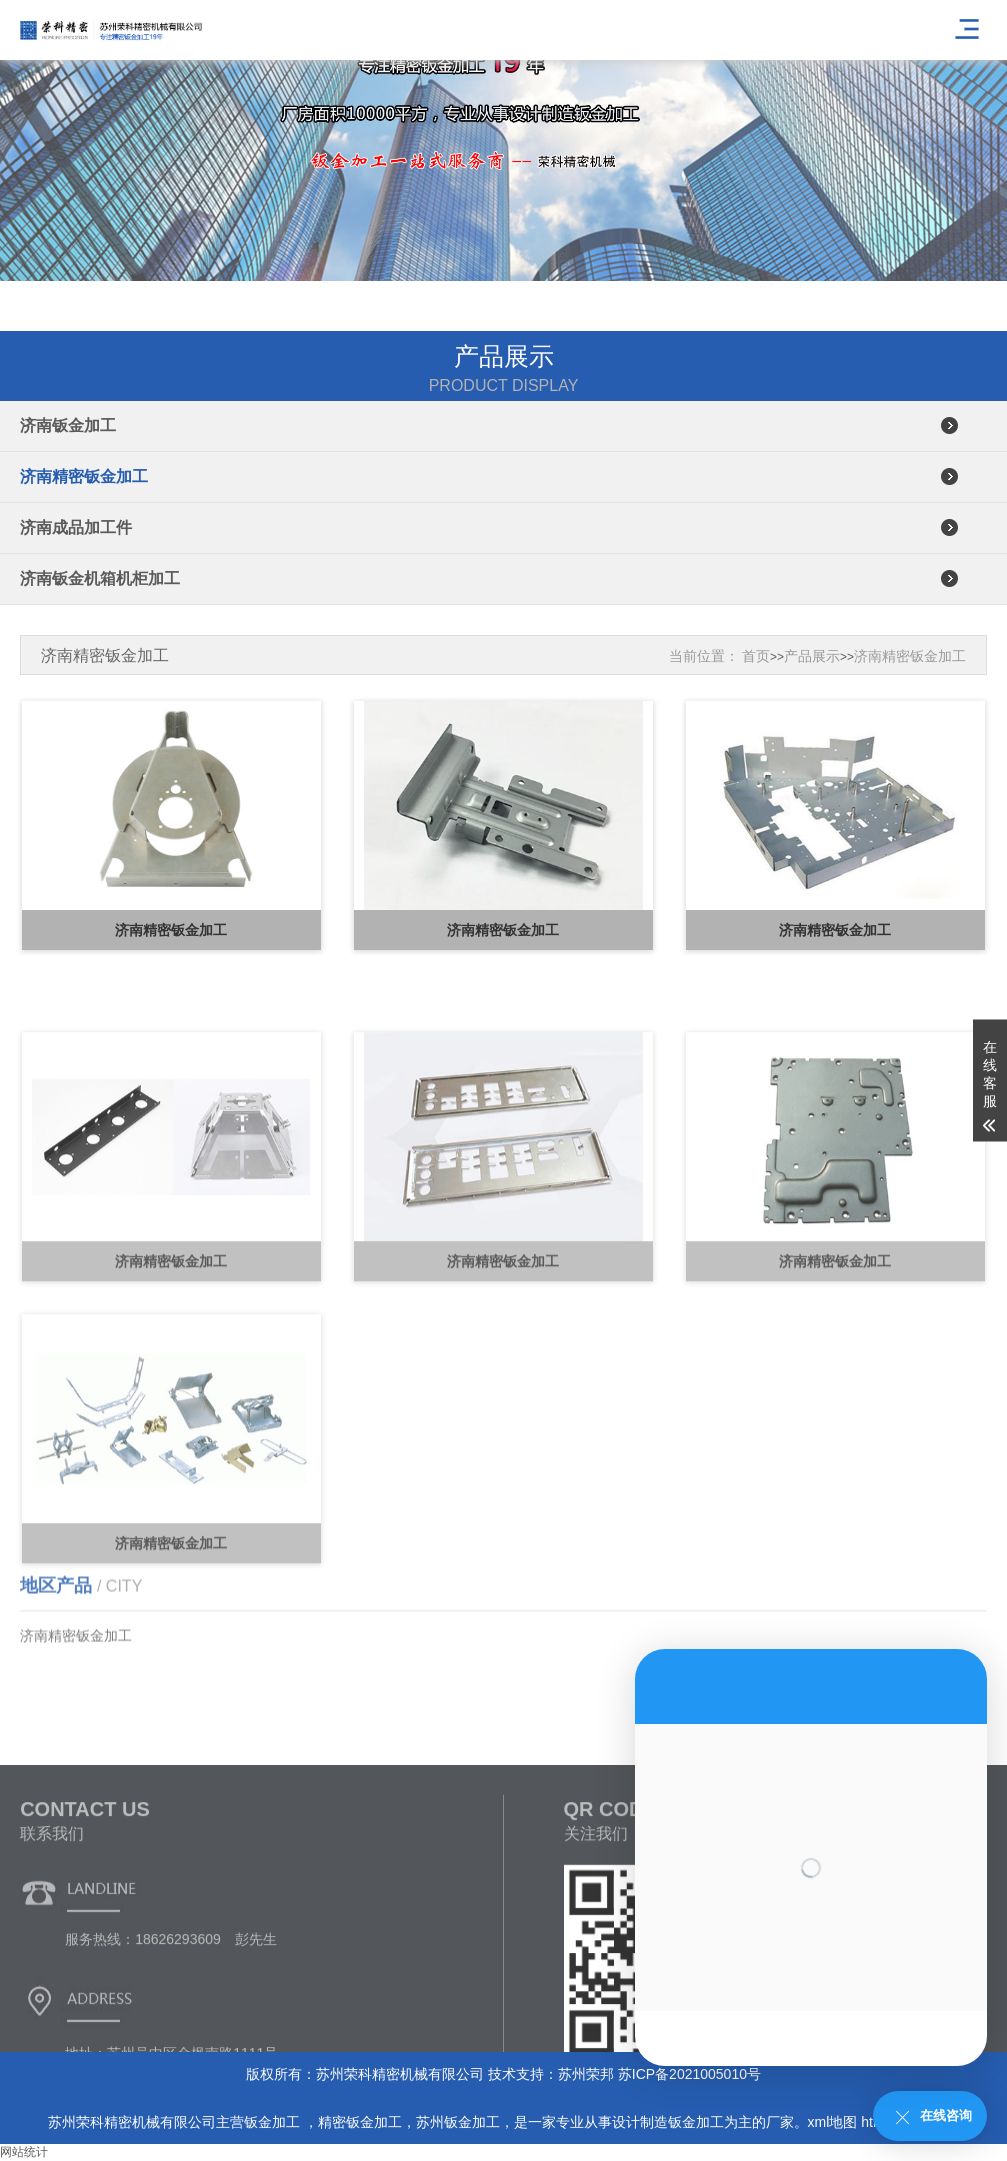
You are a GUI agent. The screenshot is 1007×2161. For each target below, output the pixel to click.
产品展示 (812, 656)
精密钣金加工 (360, 2122)
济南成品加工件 (76, 527)
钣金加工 (274, 2122)
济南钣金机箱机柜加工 (100, 578)
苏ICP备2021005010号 (689, 2074)
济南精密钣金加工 (84, 476)
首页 (756, 656)
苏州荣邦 (586, 2074)
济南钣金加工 (68, 425)
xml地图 (833, 2122)
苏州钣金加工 (458, 2122)
